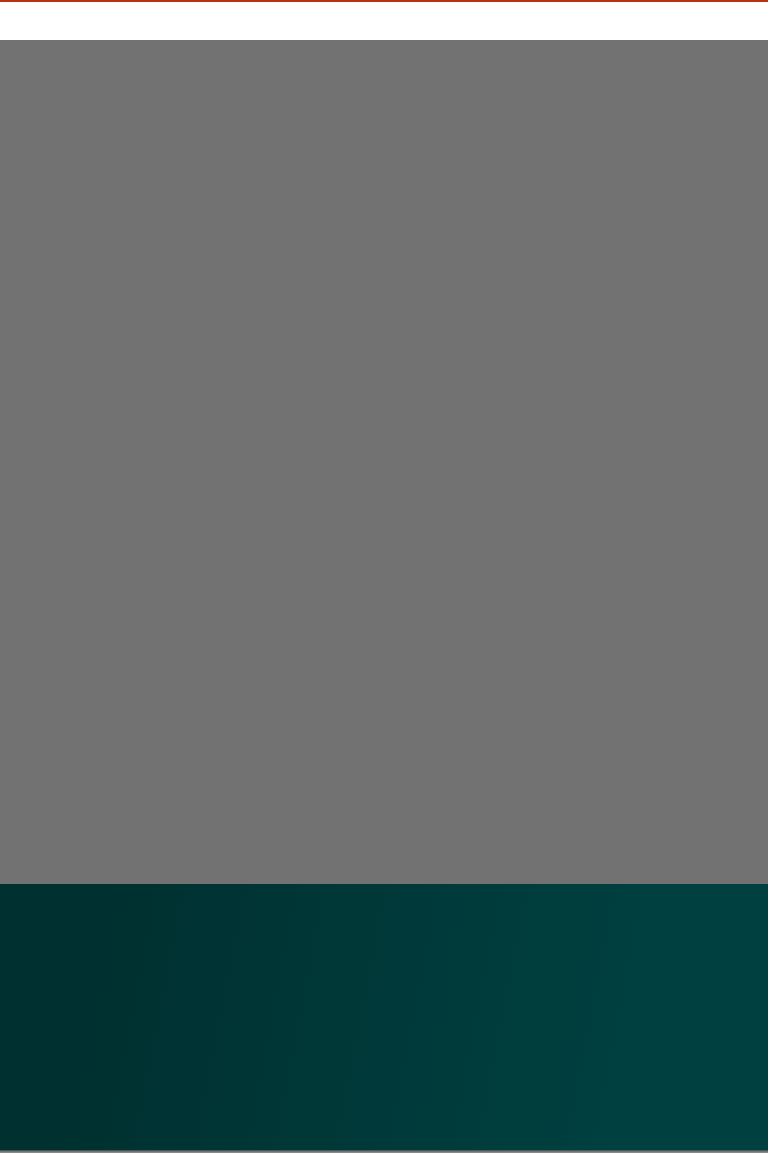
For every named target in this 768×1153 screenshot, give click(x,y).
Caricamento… (299, 466)
